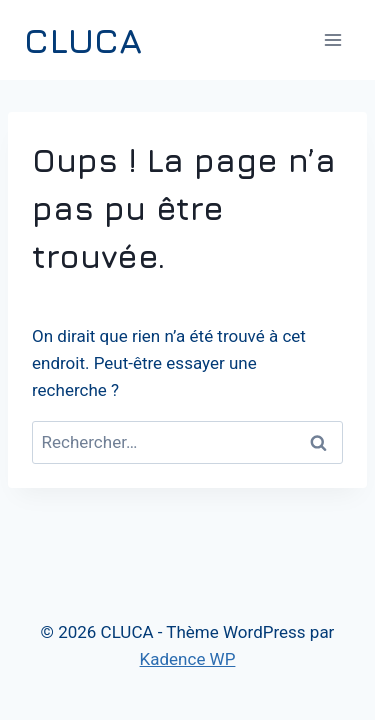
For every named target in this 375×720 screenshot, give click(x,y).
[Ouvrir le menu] (332, 39)
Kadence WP (188, 659)
